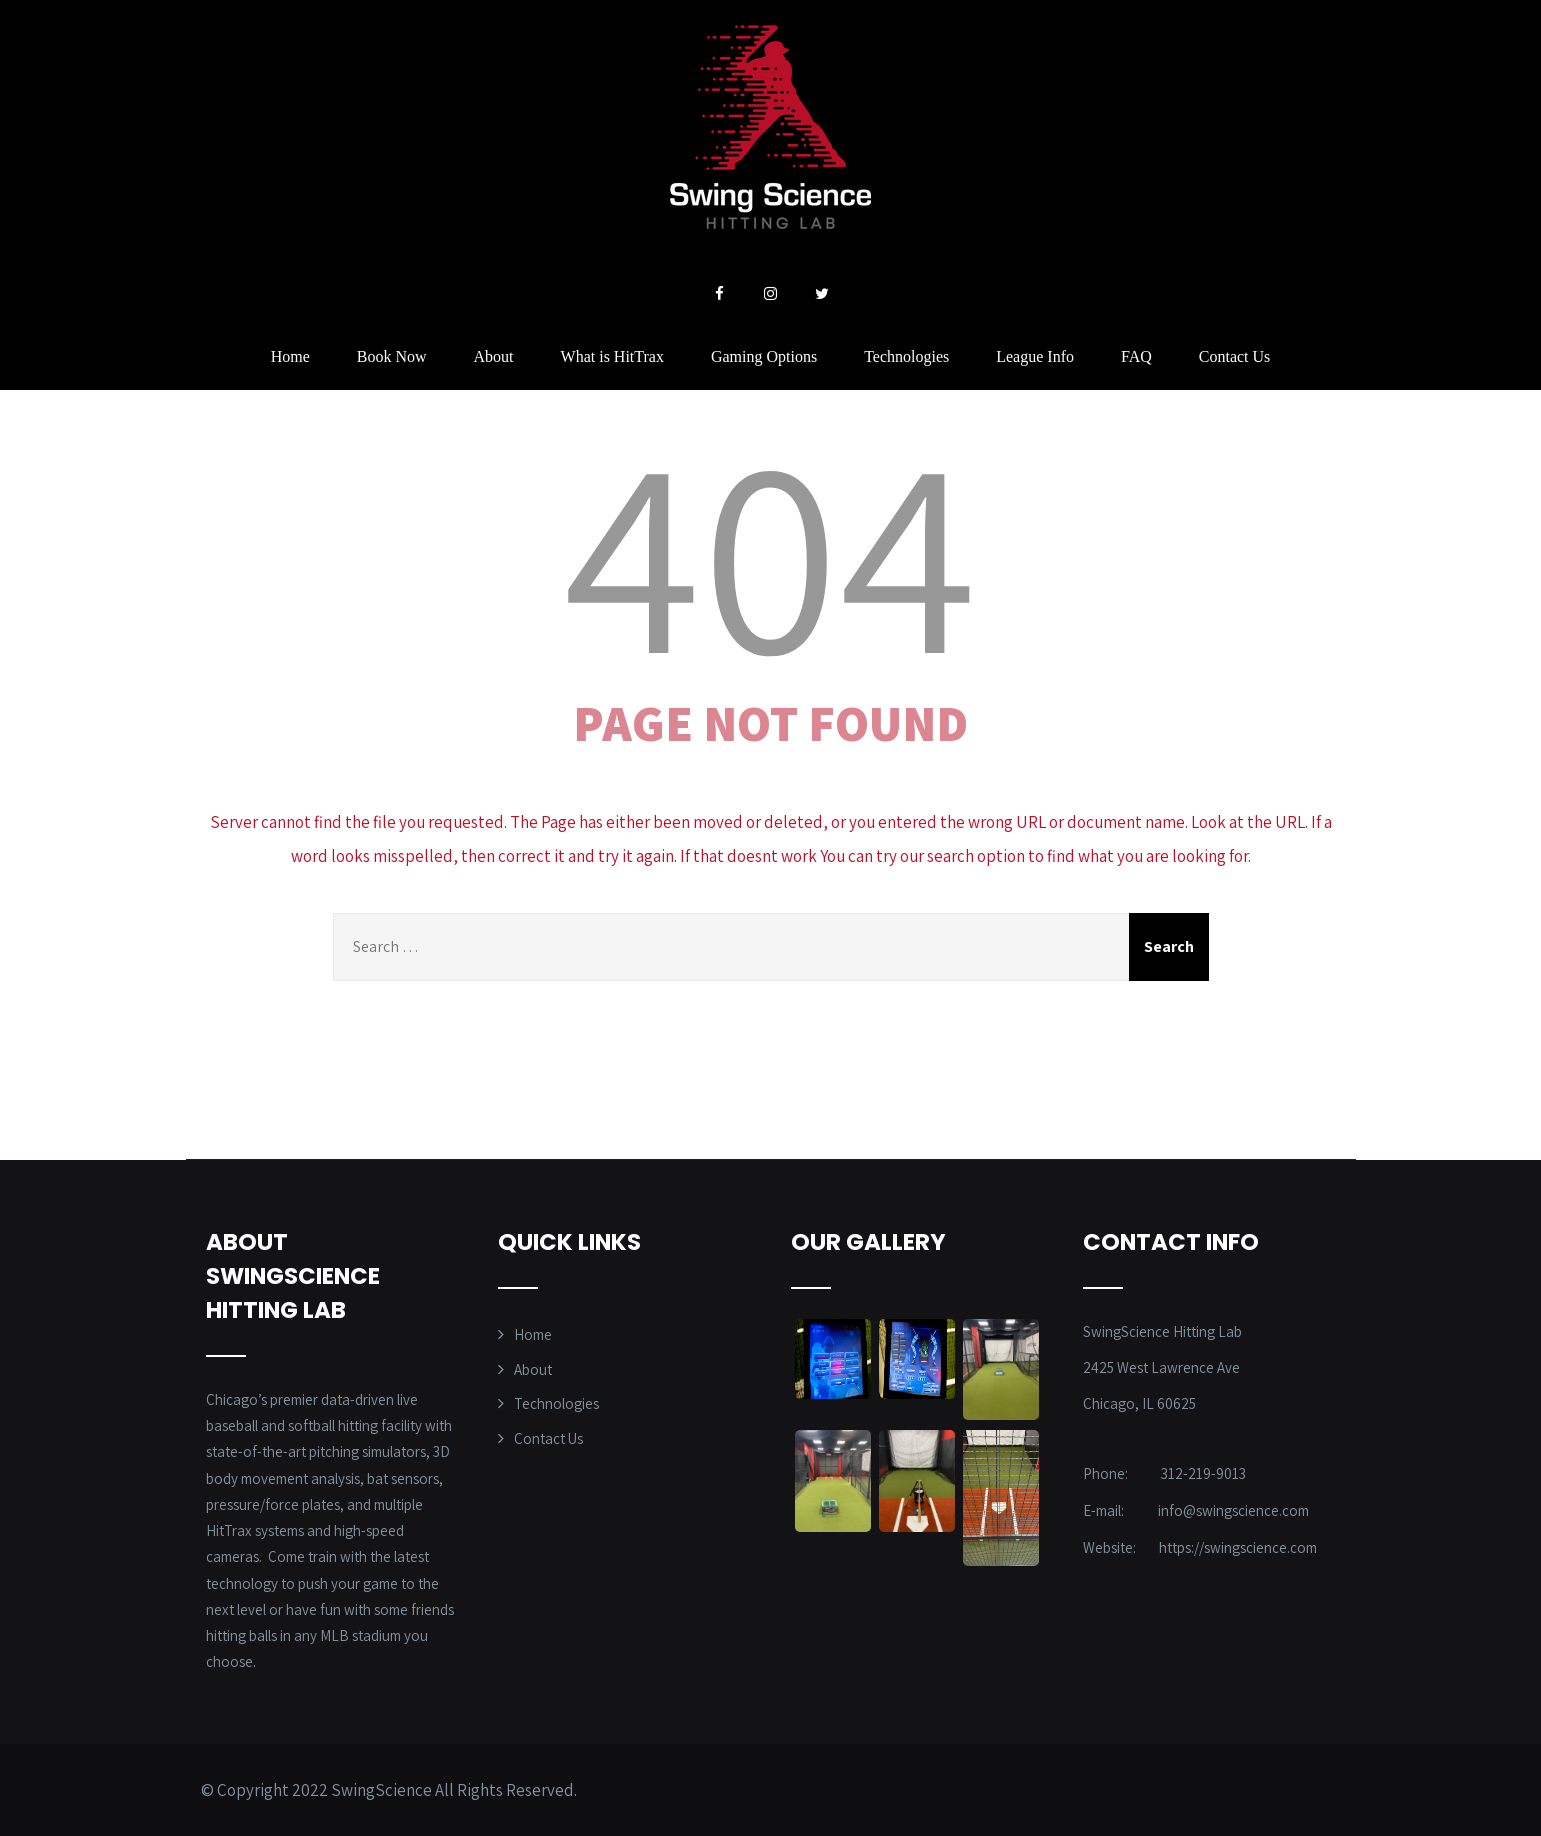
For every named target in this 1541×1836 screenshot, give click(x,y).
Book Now (392, 356)
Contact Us (1235, 356)
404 (771, 550)
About (494, 356)
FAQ (1136, 356)
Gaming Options (764, 356)
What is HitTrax (612, 356)
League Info (1035, 356)
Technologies (906, 356)
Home (290, 356)
